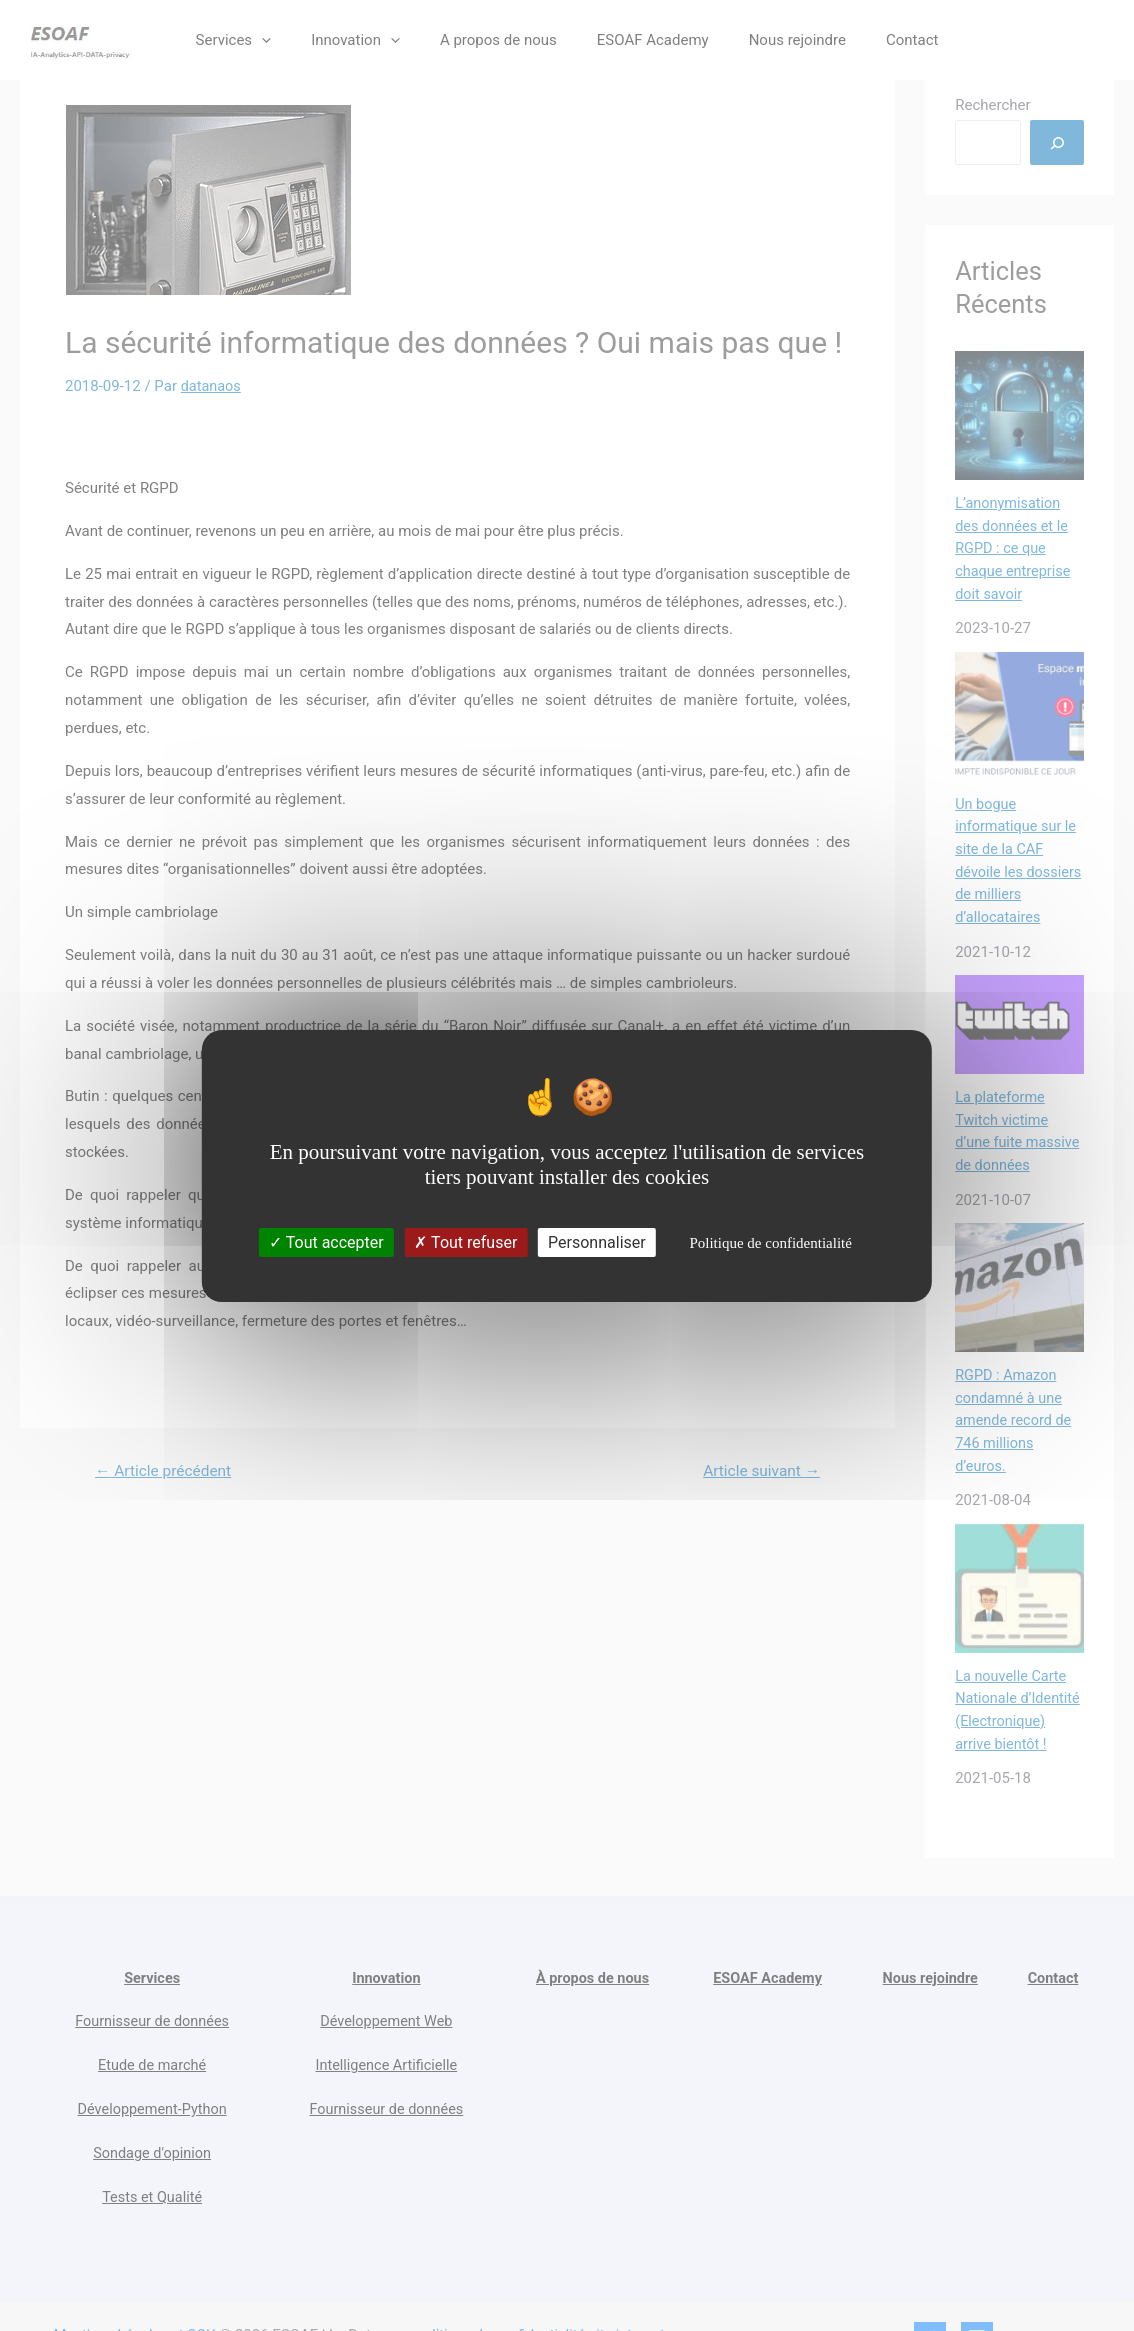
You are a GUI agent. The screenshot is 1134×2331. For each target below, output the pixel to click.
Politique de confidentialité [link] (770, 1243)
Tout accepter (326, 1242)
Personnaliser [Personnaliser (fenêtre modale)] (597, 1242)
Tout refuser (465, 1242)
